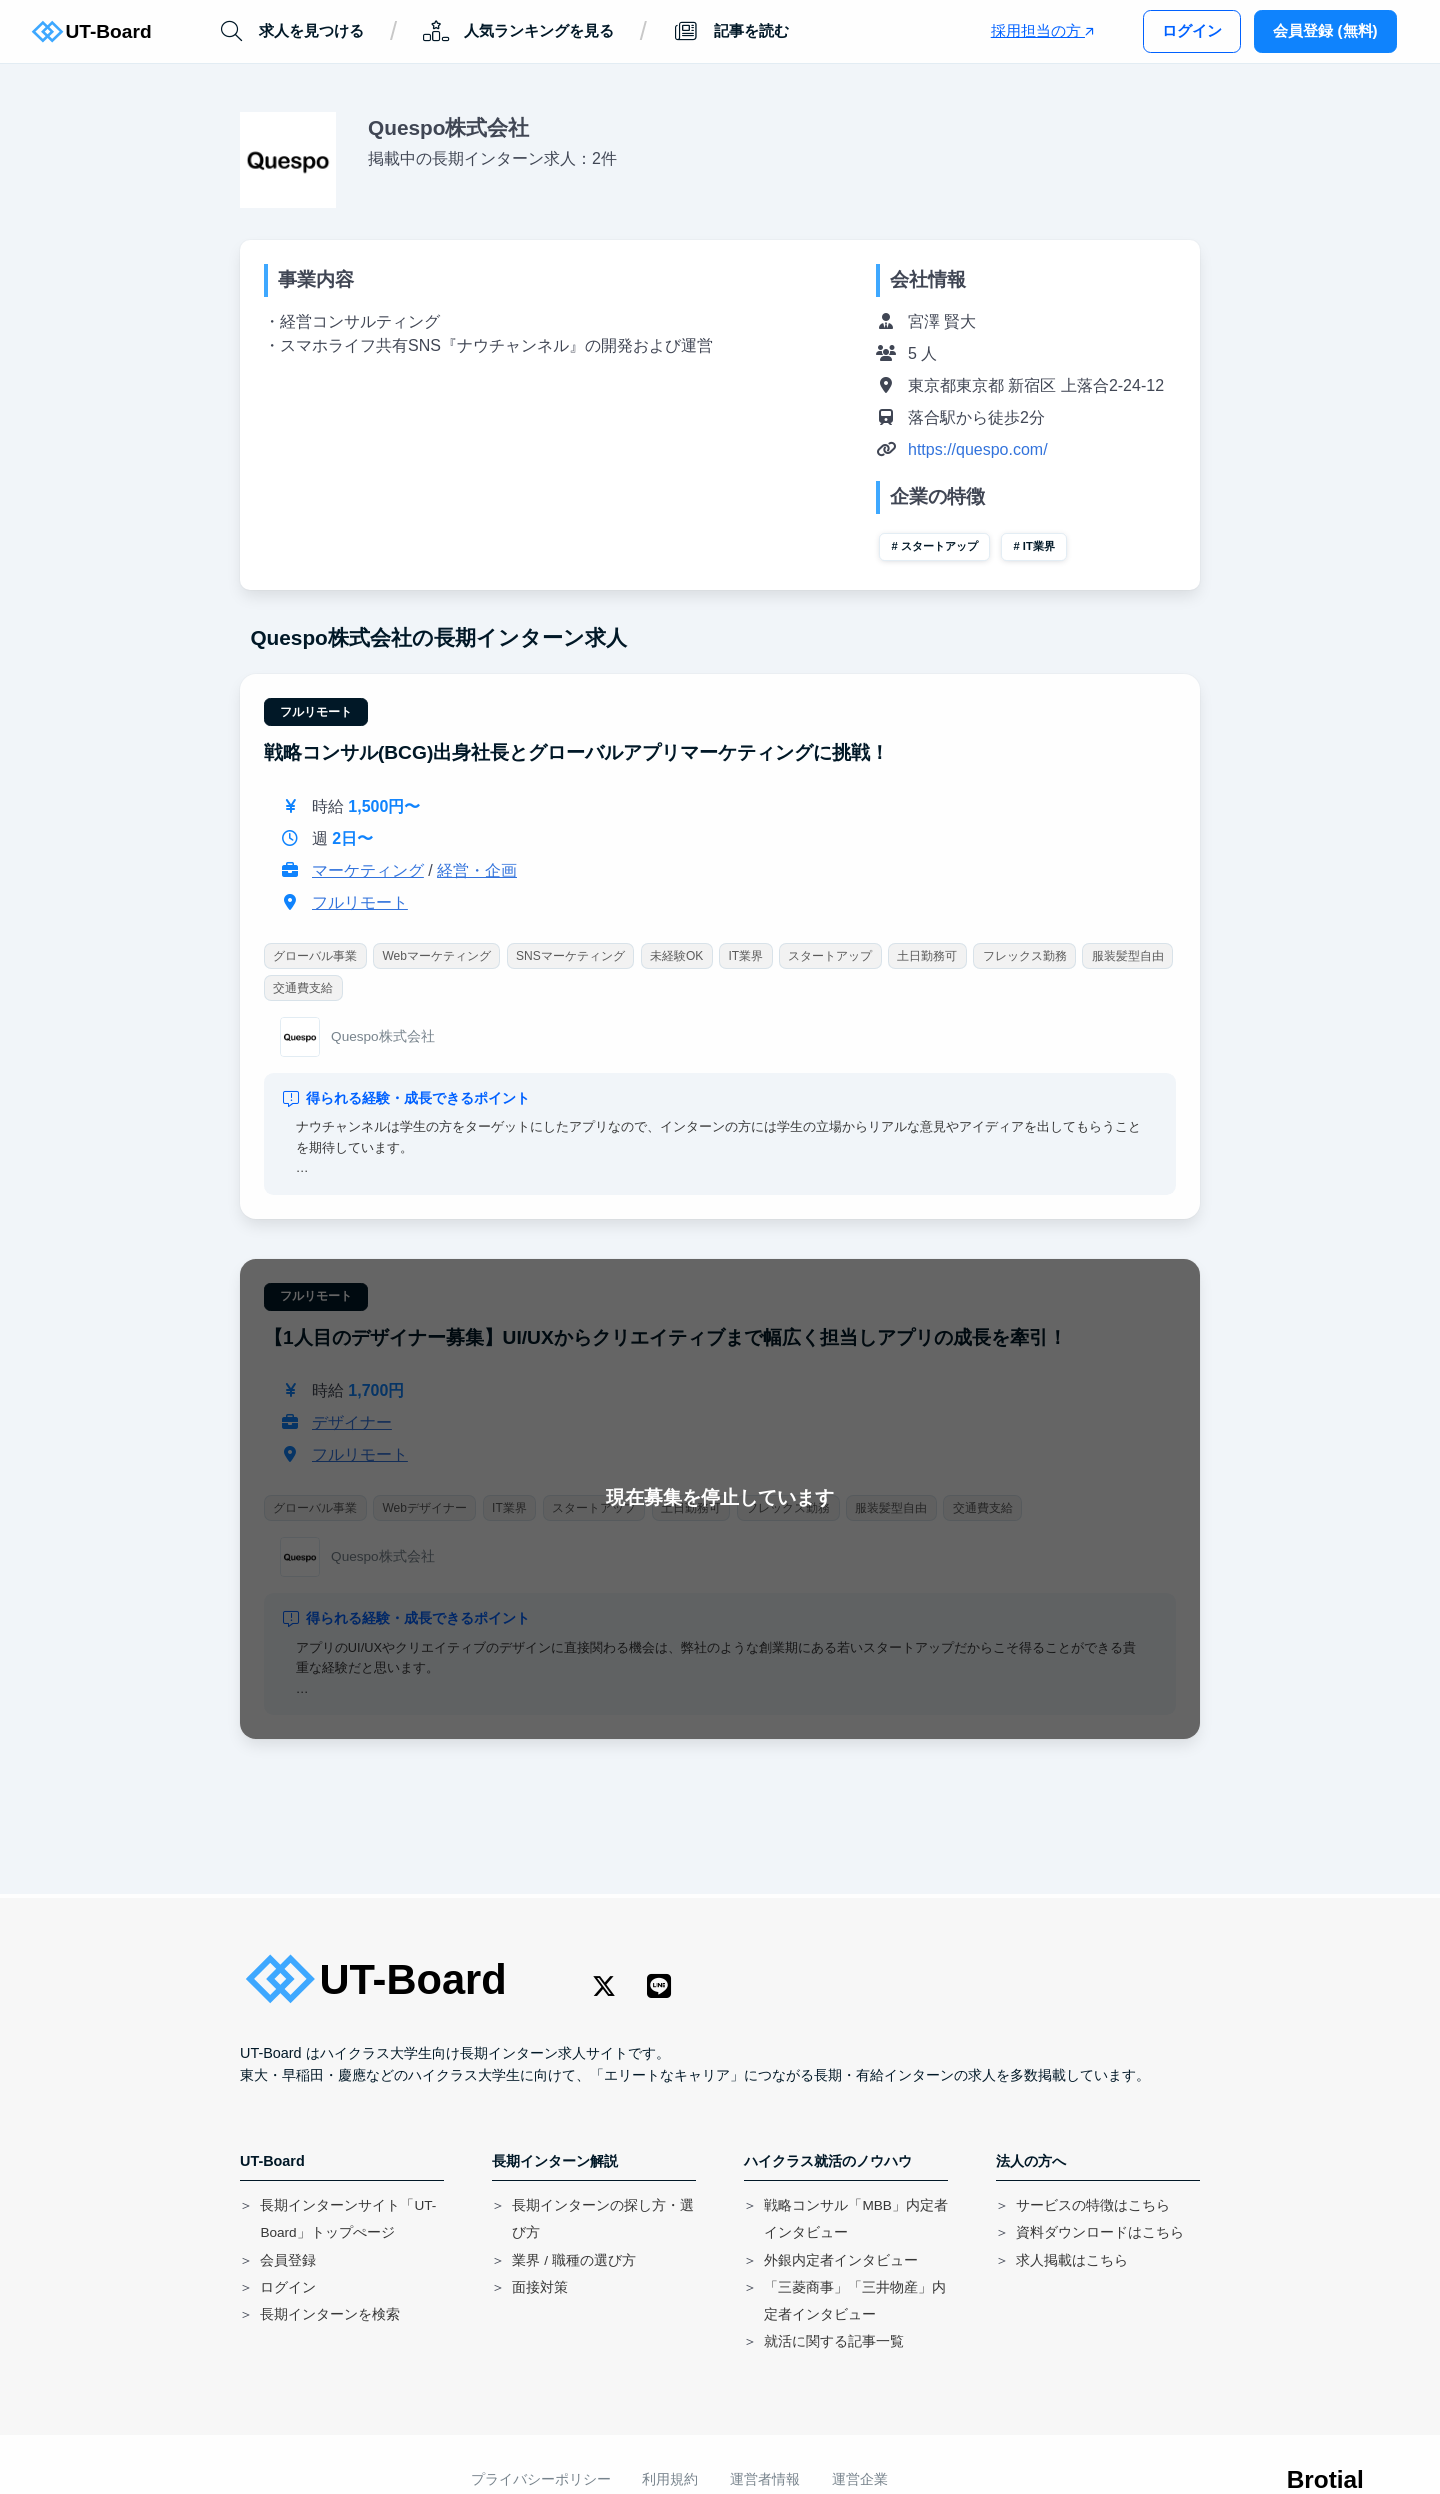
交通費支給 (303, 988)
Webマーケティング (437, 956)
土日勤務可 (928, 956)
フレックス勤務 (1025, 956)
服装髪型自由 (1128, 956)
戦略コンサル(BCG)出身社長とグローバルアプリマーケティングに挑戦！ (576, 752)
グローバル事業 (315, 956)
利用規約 (670, 2479)
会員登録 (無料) (1325, 30)
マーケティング (368, 870)
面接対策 (540, 2287)
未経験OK (676, 956)
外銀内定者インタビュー (841, 2260)
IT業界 (1039, 546)
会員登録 (288, 2260)
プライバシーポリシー (541, 2479)
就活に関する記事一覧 (834, 2341)
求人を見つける (291, 31)
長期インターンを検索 (330, 2314)
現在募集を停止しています (720, 1498)
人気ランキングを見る (518, 31)
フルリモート (316, 712)
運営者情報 (765, 2479)
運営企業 (860, 2479)
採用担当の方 (1042, 30)
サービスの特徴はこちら (1093, 2205)
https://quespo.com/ (978, 449)
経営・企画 (477, 870)
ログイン (1192, 30)
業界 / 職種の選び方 (573, 2260)
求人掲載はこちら (1072, 2260)
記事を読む (730, 31)
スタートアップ (939, 546)
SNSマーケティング (570, 956)
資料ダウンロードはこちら (1100, 2232)
